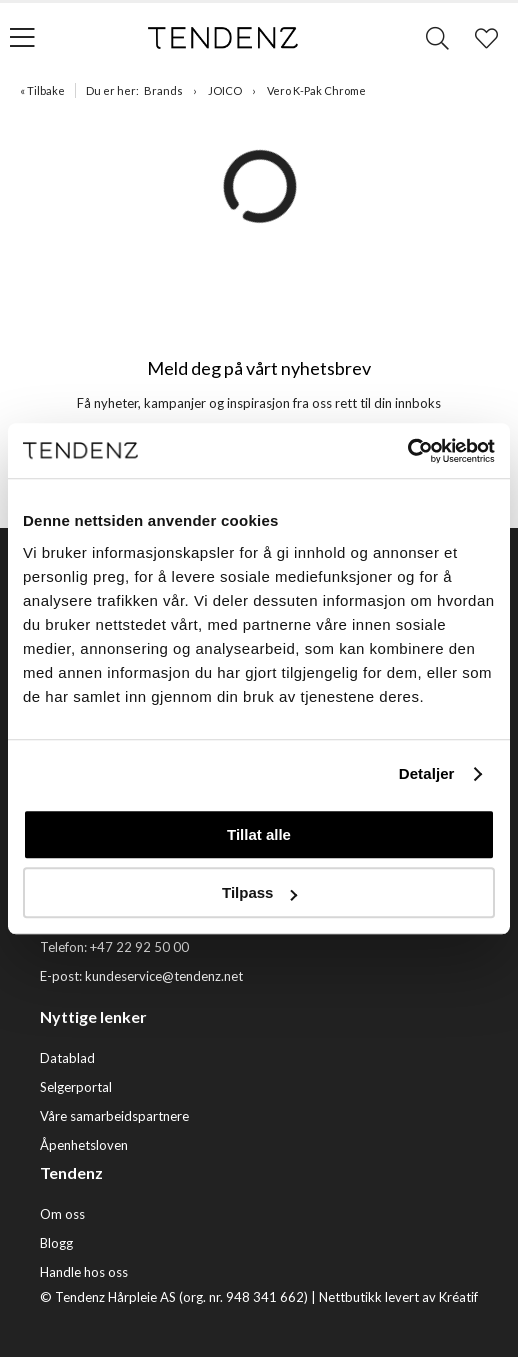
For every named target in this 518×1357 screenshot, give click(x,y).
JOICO (225, 90)
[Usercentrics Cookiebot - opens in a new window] (407, 451)
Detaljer (427, 773)
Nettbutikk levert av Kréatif (398, 1297)
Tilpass (259, 892)
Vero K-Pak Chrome (316, 90)
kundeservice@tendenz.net (164, 976)
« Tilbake (42, 90)
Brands (163, 90)
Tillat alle (259, 834)
